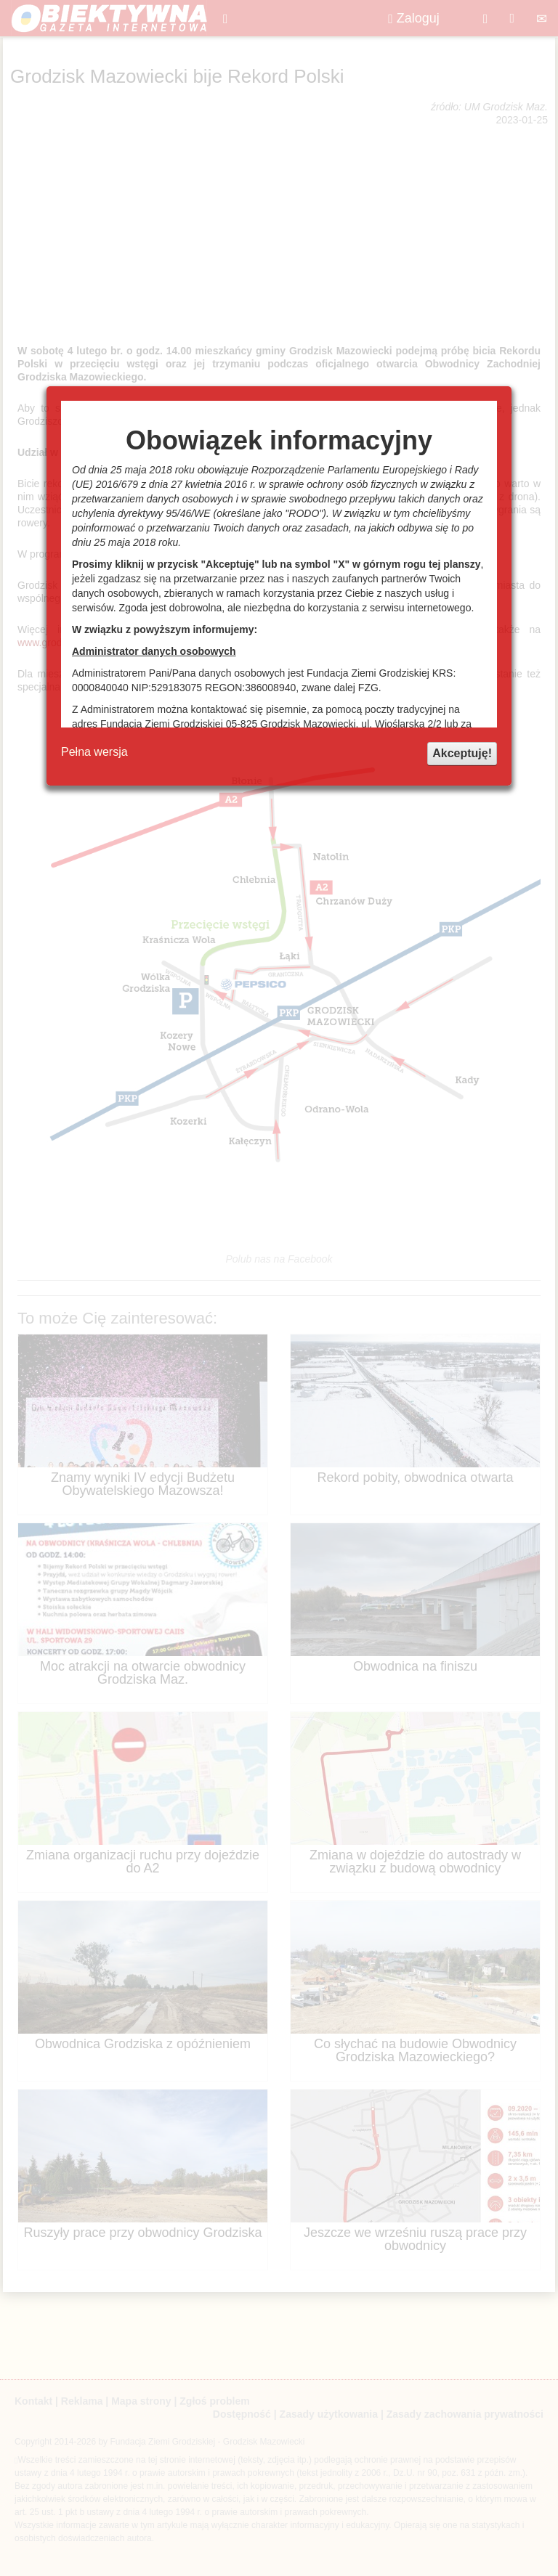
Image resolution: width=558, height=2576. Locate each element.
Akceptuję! (462, 753)
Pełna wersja (94, 752)
